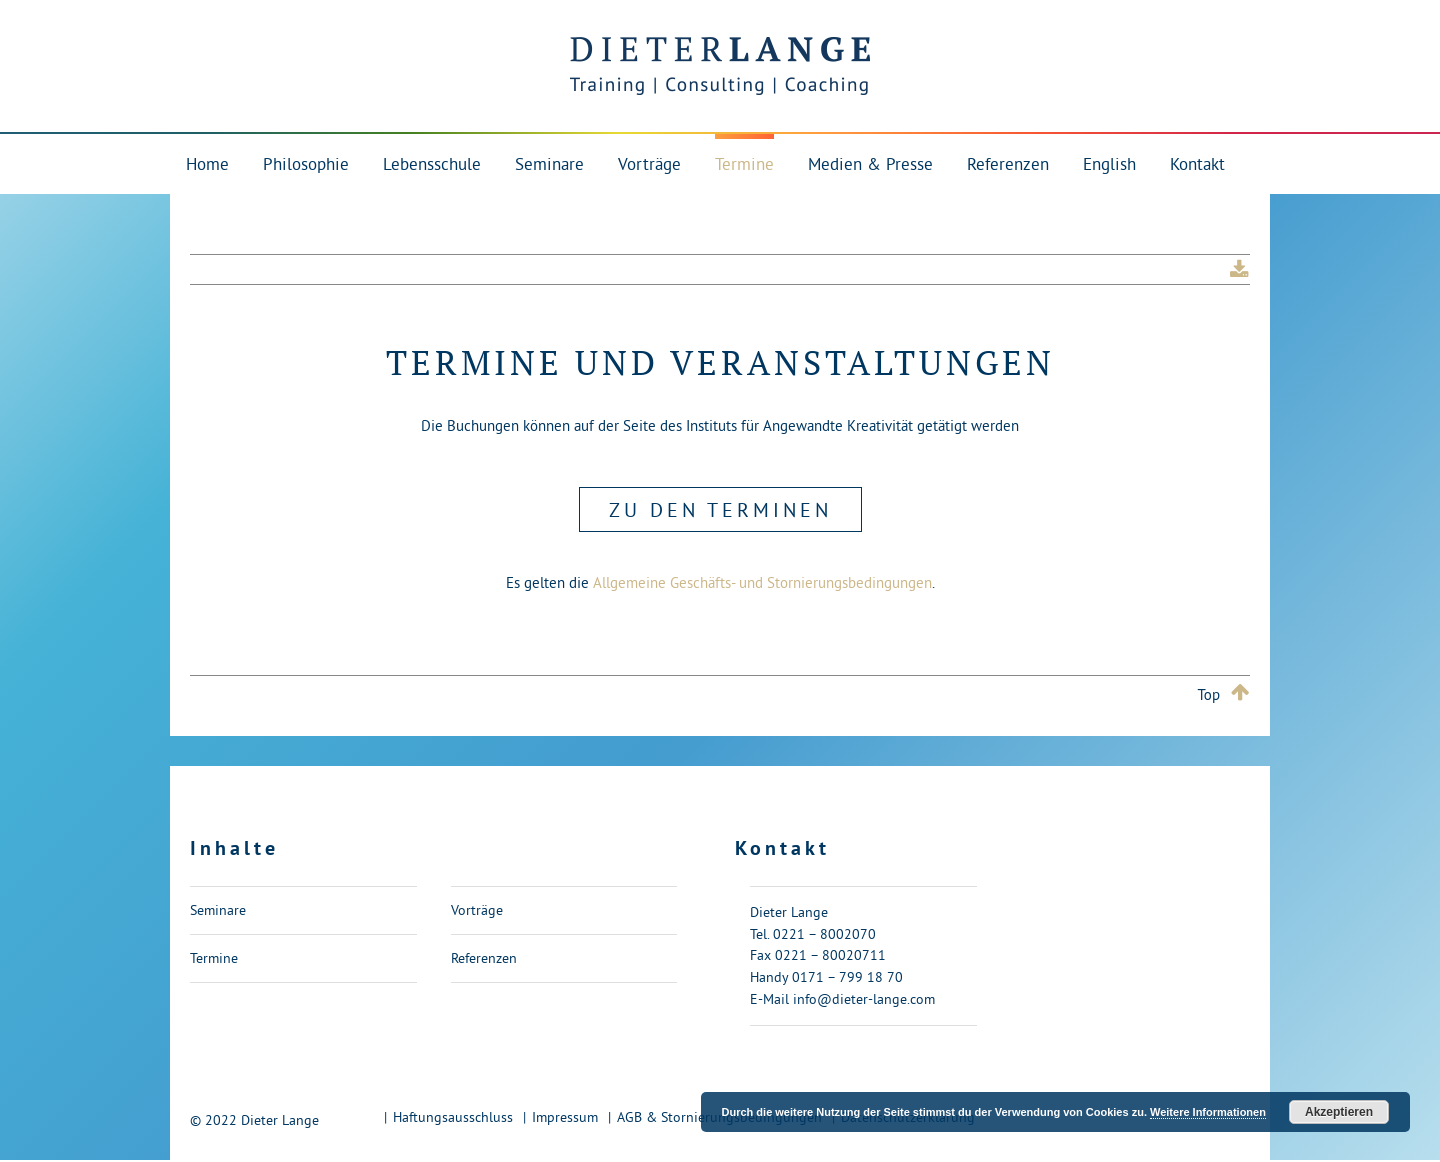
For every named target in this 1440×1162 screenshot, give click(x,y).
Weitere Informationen (1208, 1112)
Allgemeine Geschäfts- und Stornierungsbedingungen (762, 582)
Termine (214, 958)
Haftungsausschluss (453, 1117)
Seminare (218, 910)
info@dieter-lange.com (864, 999)
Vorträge (477, 910)
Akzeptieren (1339, 1112)
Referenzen (484, 958)
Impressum (565, 1117)
